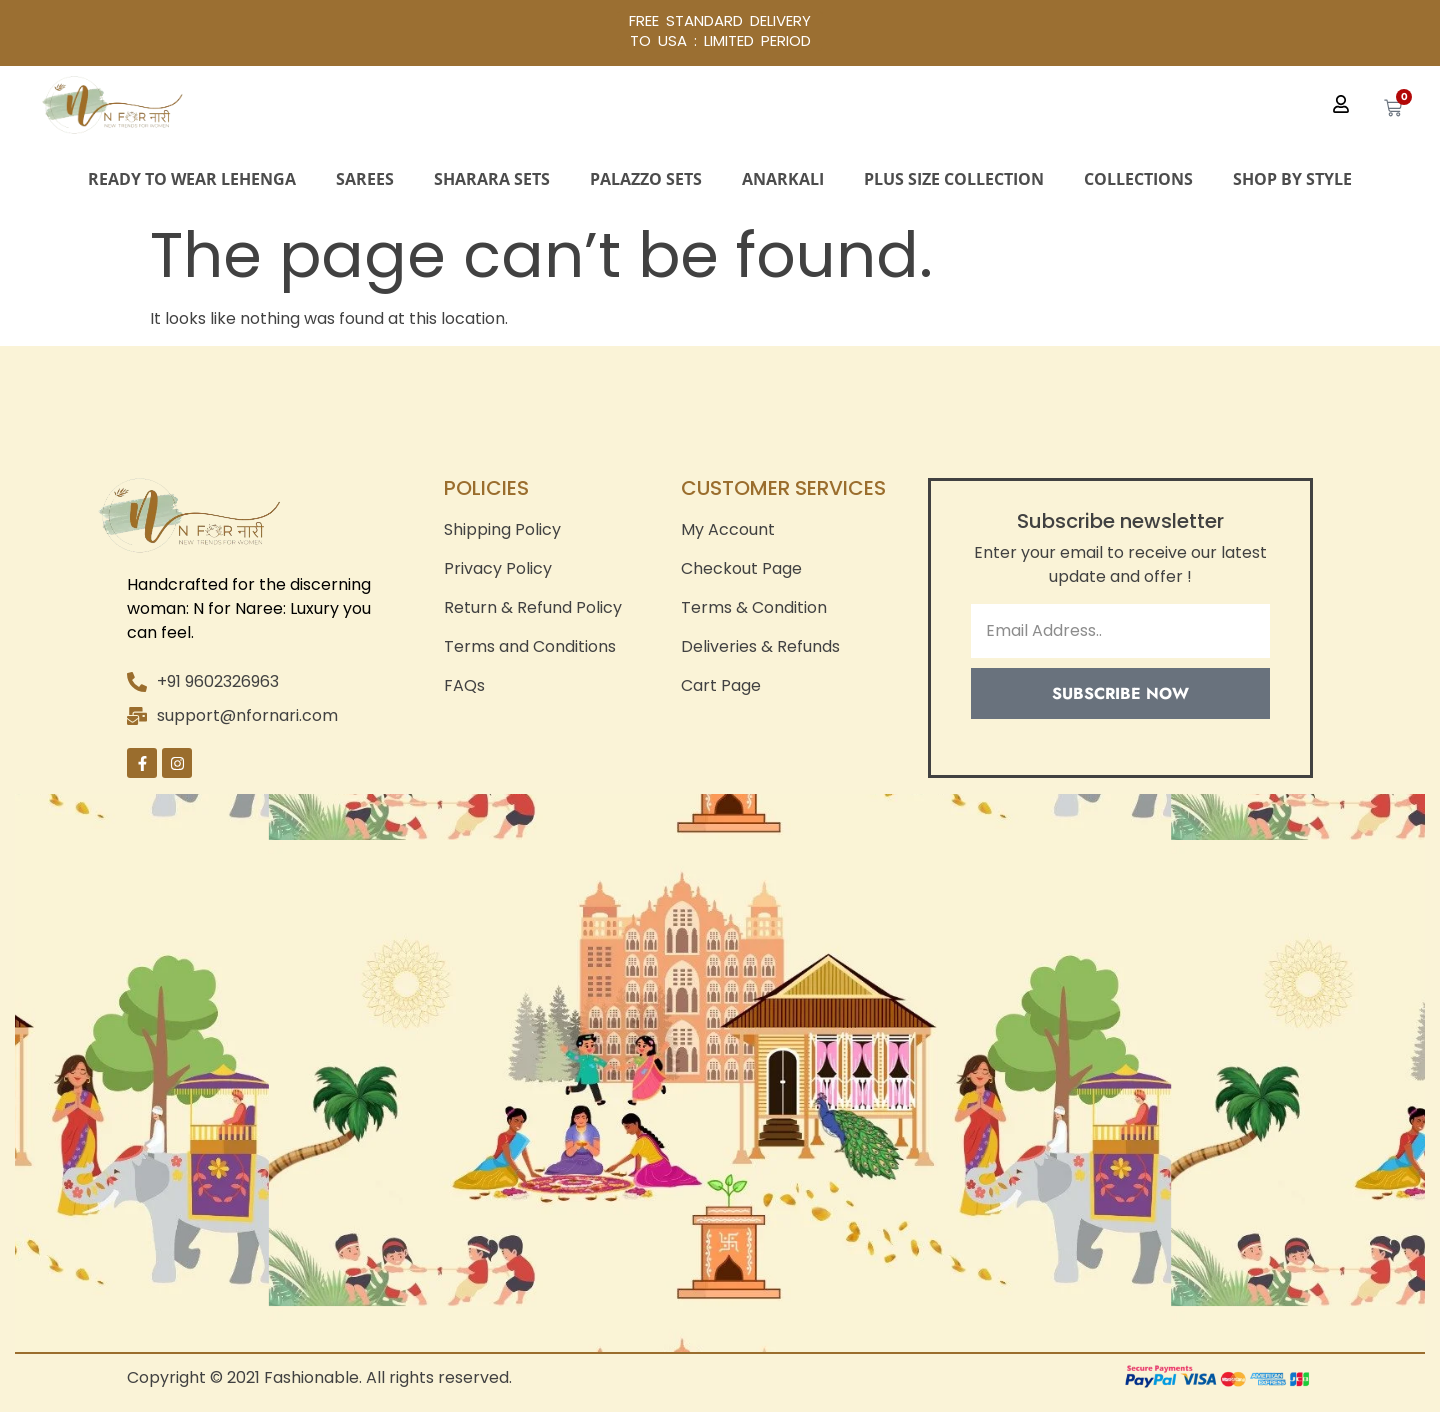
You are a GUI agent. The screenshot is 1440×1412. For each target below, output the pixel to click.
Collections (1138, 179)
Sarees (365, 179)
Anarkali (783, 179)
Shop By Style (1292, 179)
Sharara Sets (492, 179)
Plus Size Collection (954, 179)
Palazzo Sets (646, 179)
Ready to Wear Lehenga (192, 179)
